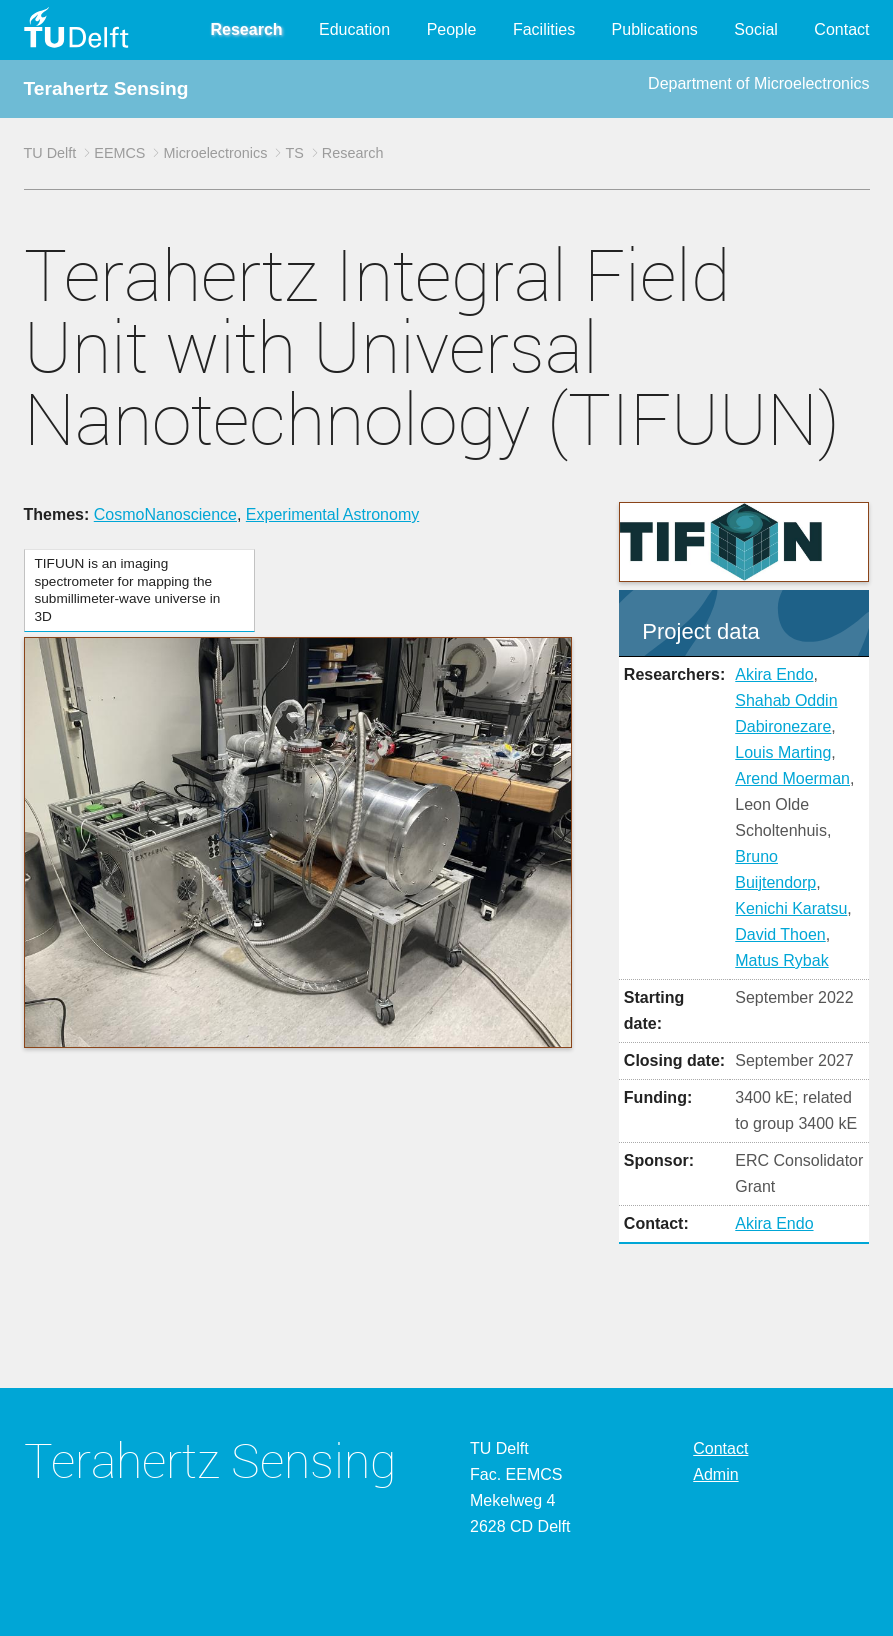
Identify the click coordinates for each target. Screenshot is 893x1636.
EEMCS (119, 153)
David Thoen (780, 934)
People (452, 29)
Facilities (544, 29)
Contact (841, 29)
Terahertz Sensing (106, 88)
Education (354, 29)
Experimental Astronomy (332, 514)
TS (294, 153)
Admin (715, 1474)
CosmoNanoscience (165, 514)
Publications (655, 29)
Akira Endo (774, 674)
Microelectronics (215, 153)
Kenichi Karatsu (791, 908)
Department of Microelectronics (758, 83)
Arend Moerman (792, 778)
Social (756, 29)
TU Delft (50, 153)
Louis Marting (783, 752)
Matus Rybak (781, 960)
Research (247, 29)
